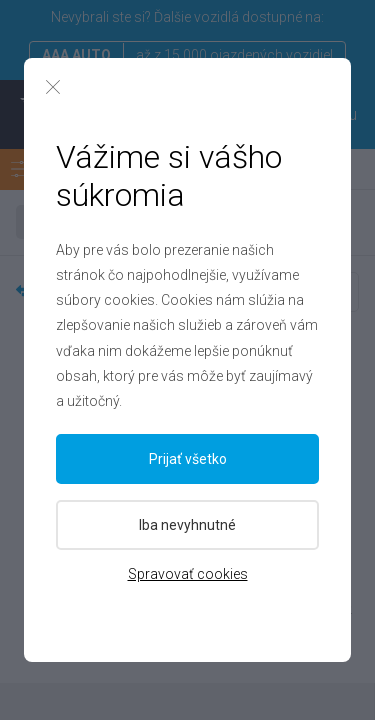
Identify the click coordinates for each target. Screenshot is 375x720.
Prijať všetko (188, 459)
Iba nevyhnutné (187, 525)
